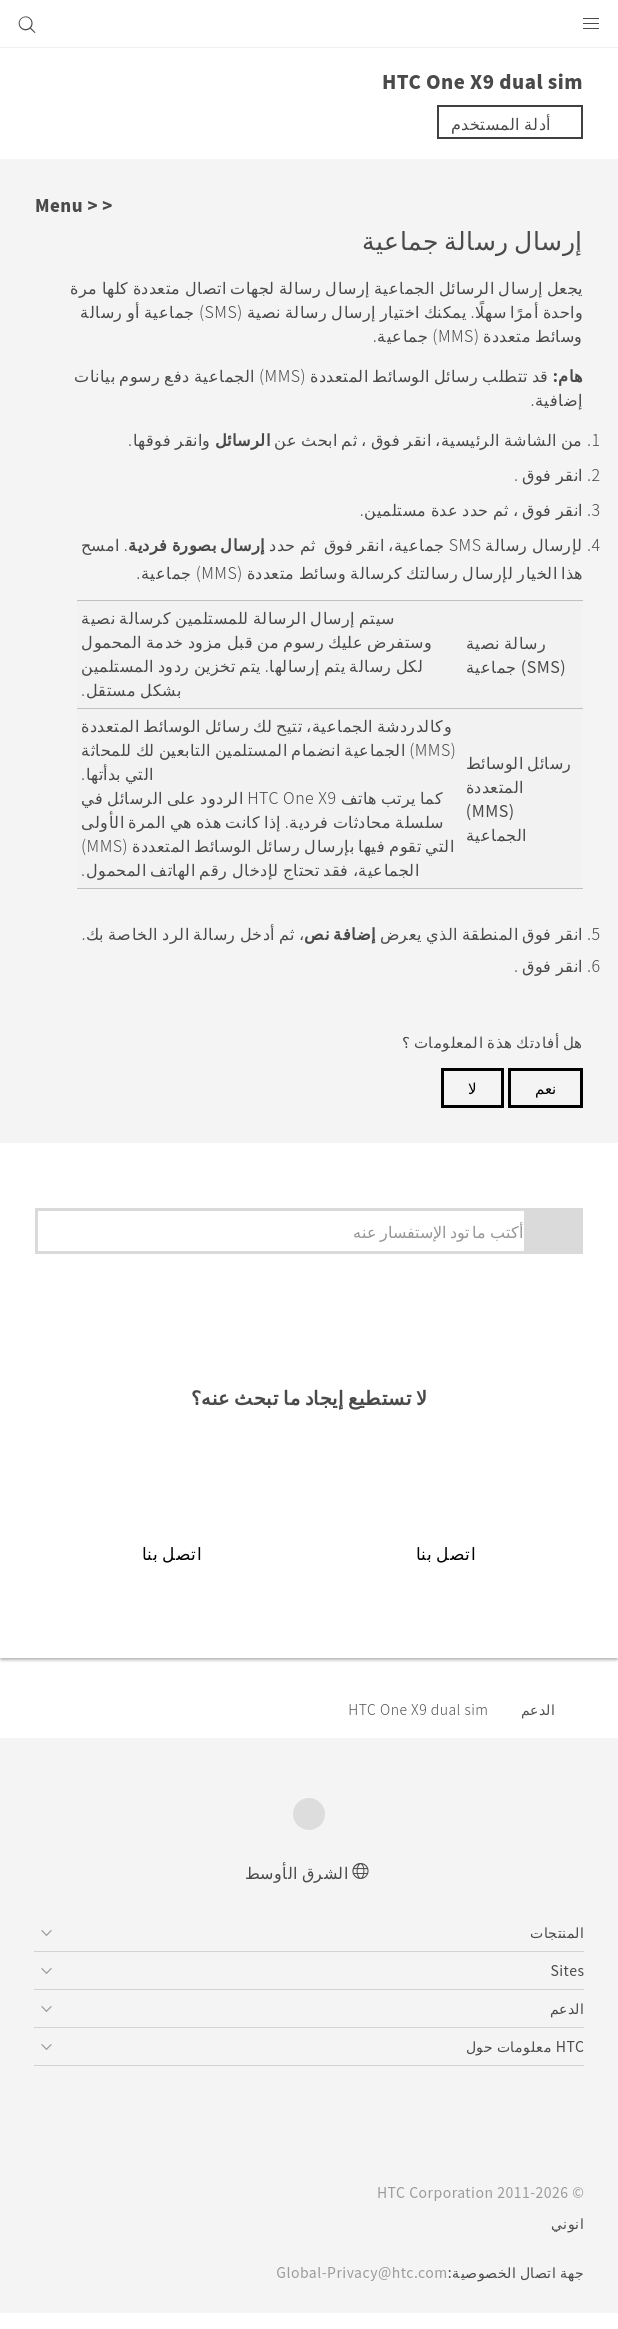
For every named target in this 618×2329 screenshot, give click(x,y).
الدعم (538, 1724)
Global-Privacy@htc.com (355, 2288)
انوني (568, 2239)
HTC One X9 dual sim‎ (411, 1724)
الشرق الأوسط (297, 1886)
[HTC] (309, 24)
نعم (545, 1102)
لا (472, 1102)
